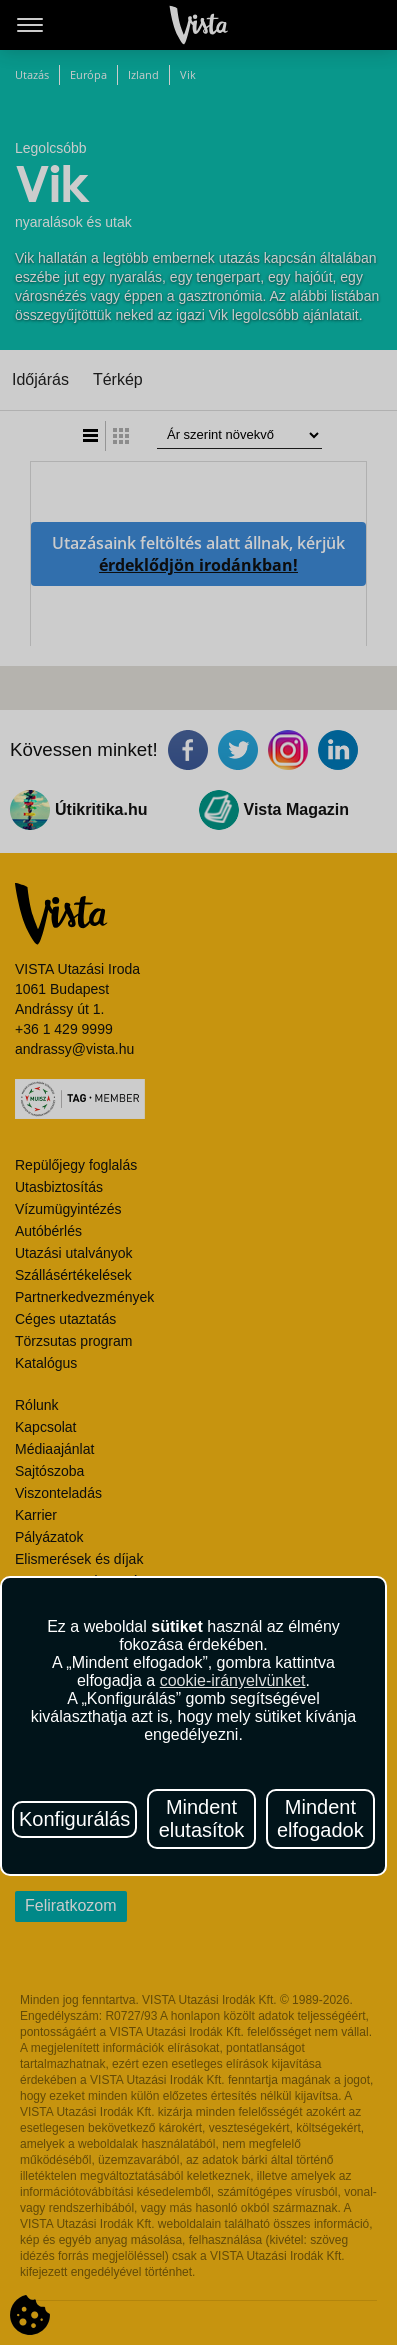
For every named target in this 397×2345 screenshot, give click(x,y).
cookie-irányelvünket (233, 1680)
